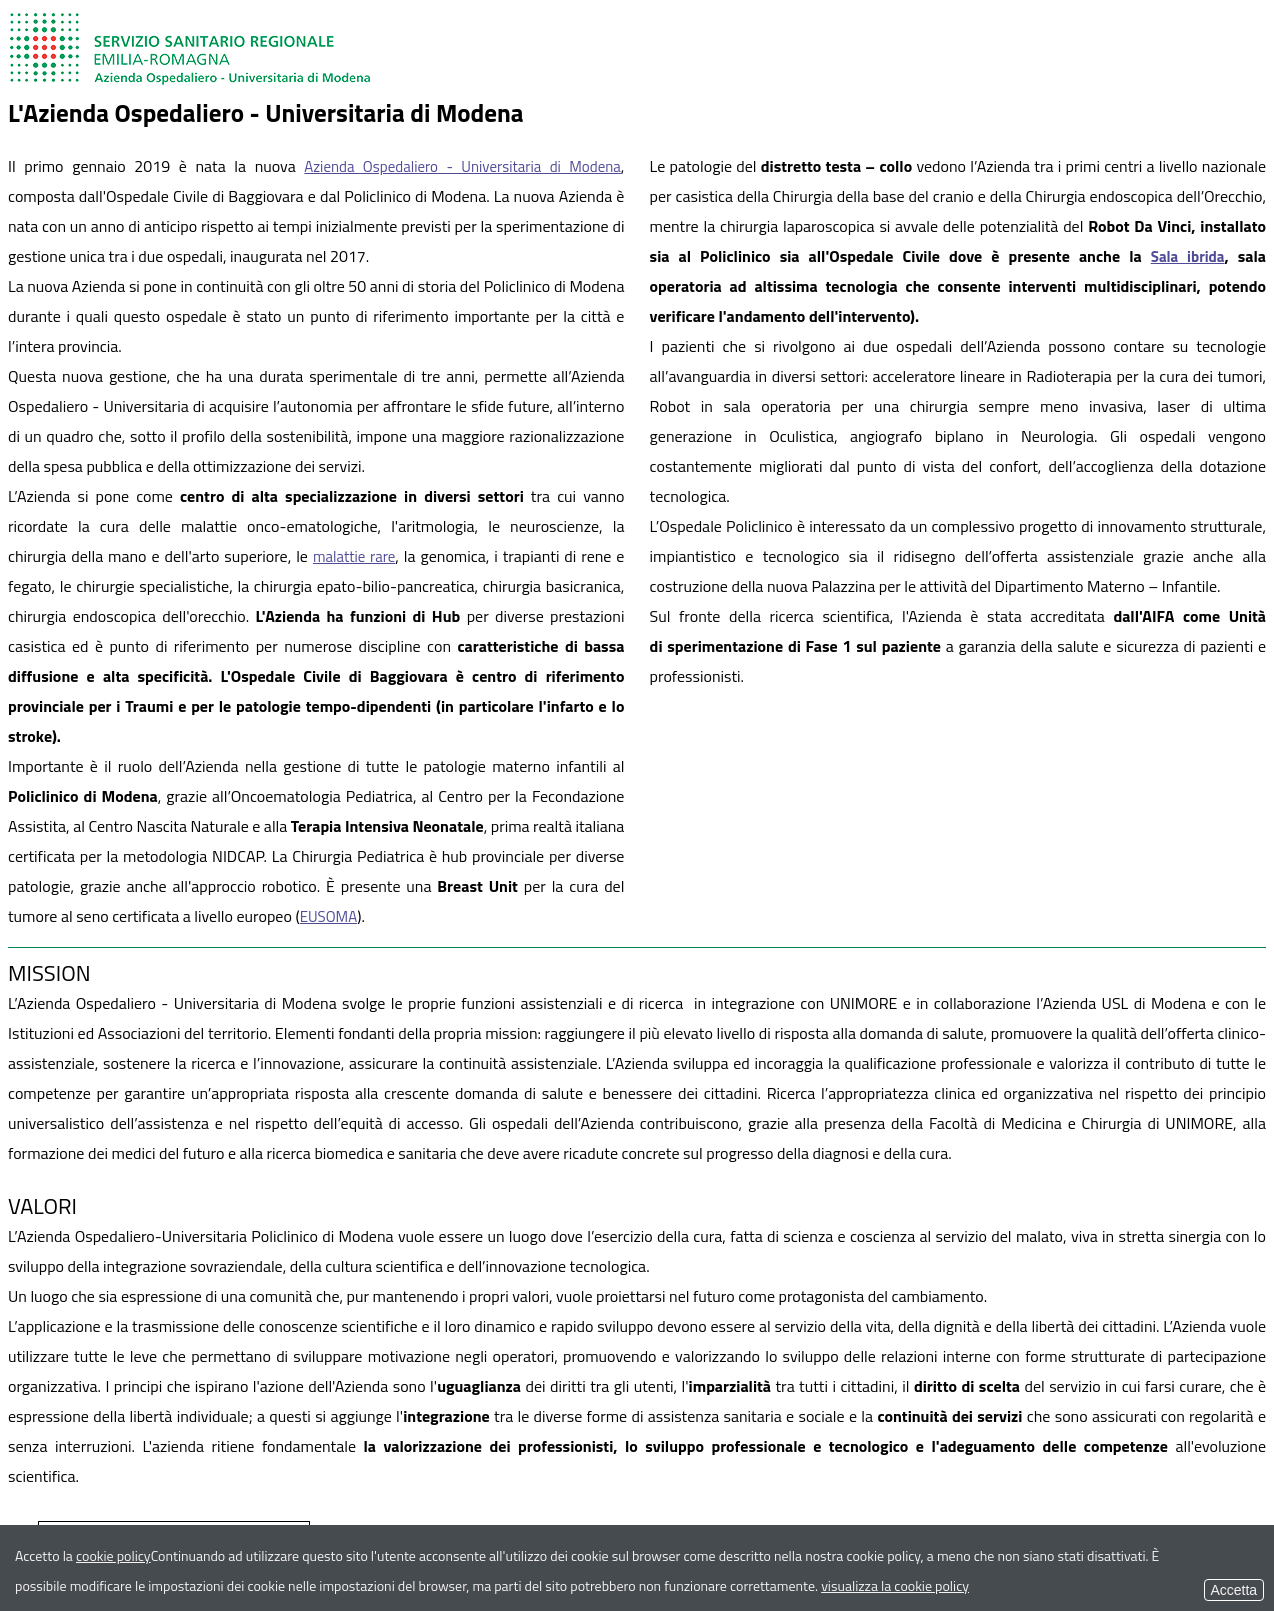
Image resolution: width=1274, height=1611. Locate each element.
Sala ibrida (1188, 256)
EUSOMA (329, 916)
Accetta (1234, 1590)
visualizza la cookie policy (895, 1585)
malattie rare (354, 556)
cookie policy (113, 1555)
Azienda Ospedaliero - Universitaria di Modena (462, 166)
